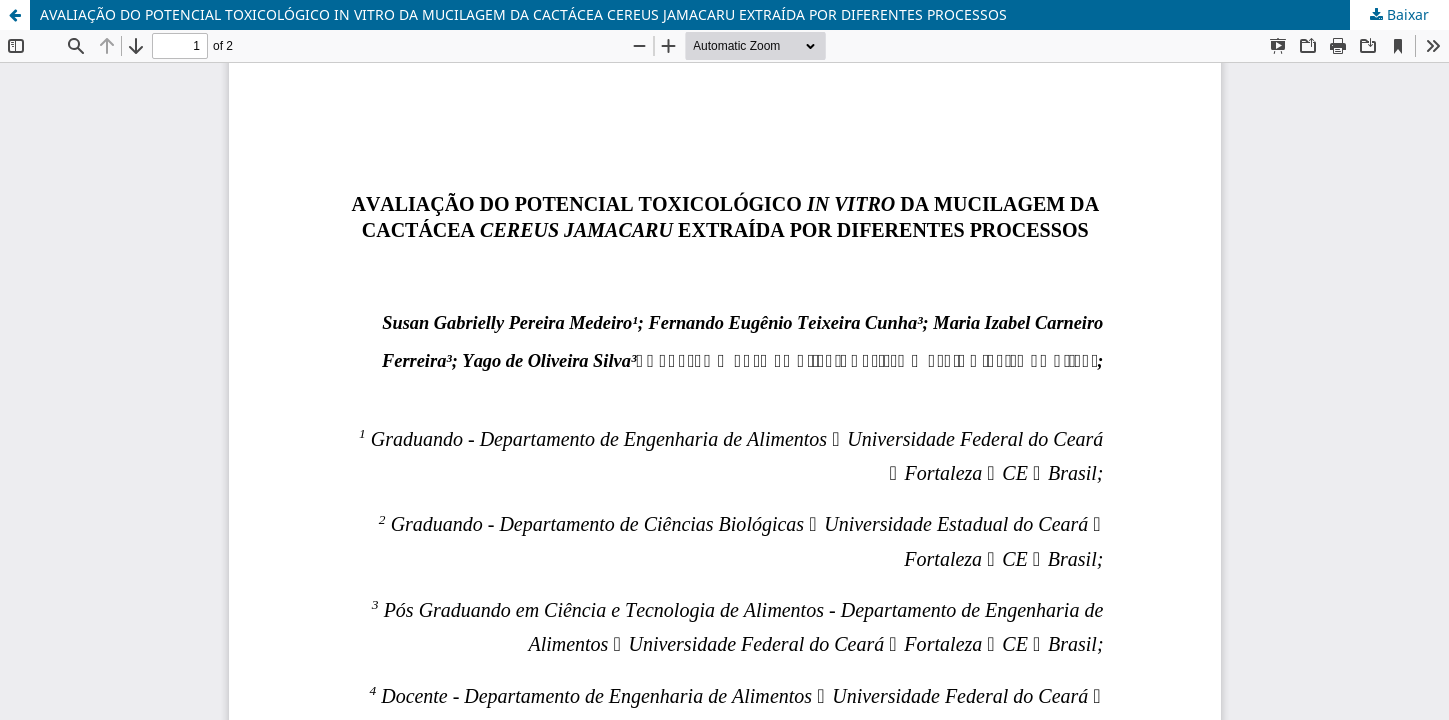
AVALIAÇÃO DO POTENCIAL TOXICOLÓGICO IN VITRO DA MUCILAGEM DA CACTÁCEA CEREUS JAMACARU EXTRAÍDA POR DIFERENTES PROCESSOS (523, 14)
